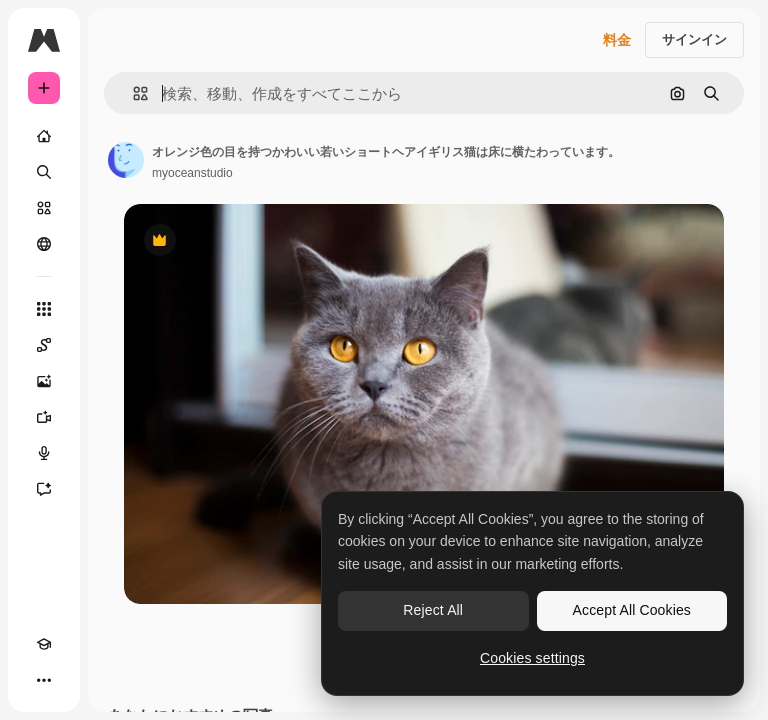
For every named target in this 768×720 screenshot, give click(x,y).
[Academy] (44, 644)
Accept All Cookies (632, 610)
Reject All (433, 610)
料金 (617, 40)
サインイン (694, 39)
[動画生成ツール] (44, 417)
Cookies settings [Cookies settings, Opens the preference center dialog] (532, 658)
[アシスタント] (44, 489)
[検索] (44, 172)
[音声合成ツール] (44, 453)
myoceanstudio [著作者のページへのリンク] (192, 173)
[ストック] (44, 208)
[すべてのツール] (44, 309)
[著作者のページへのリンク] (126, 160)
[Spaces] (44, 345)
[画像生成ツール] (44, 381)
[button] (132, 93)
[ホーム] (44, 136)
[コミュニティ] (44, 244)
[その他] (44, 680)
